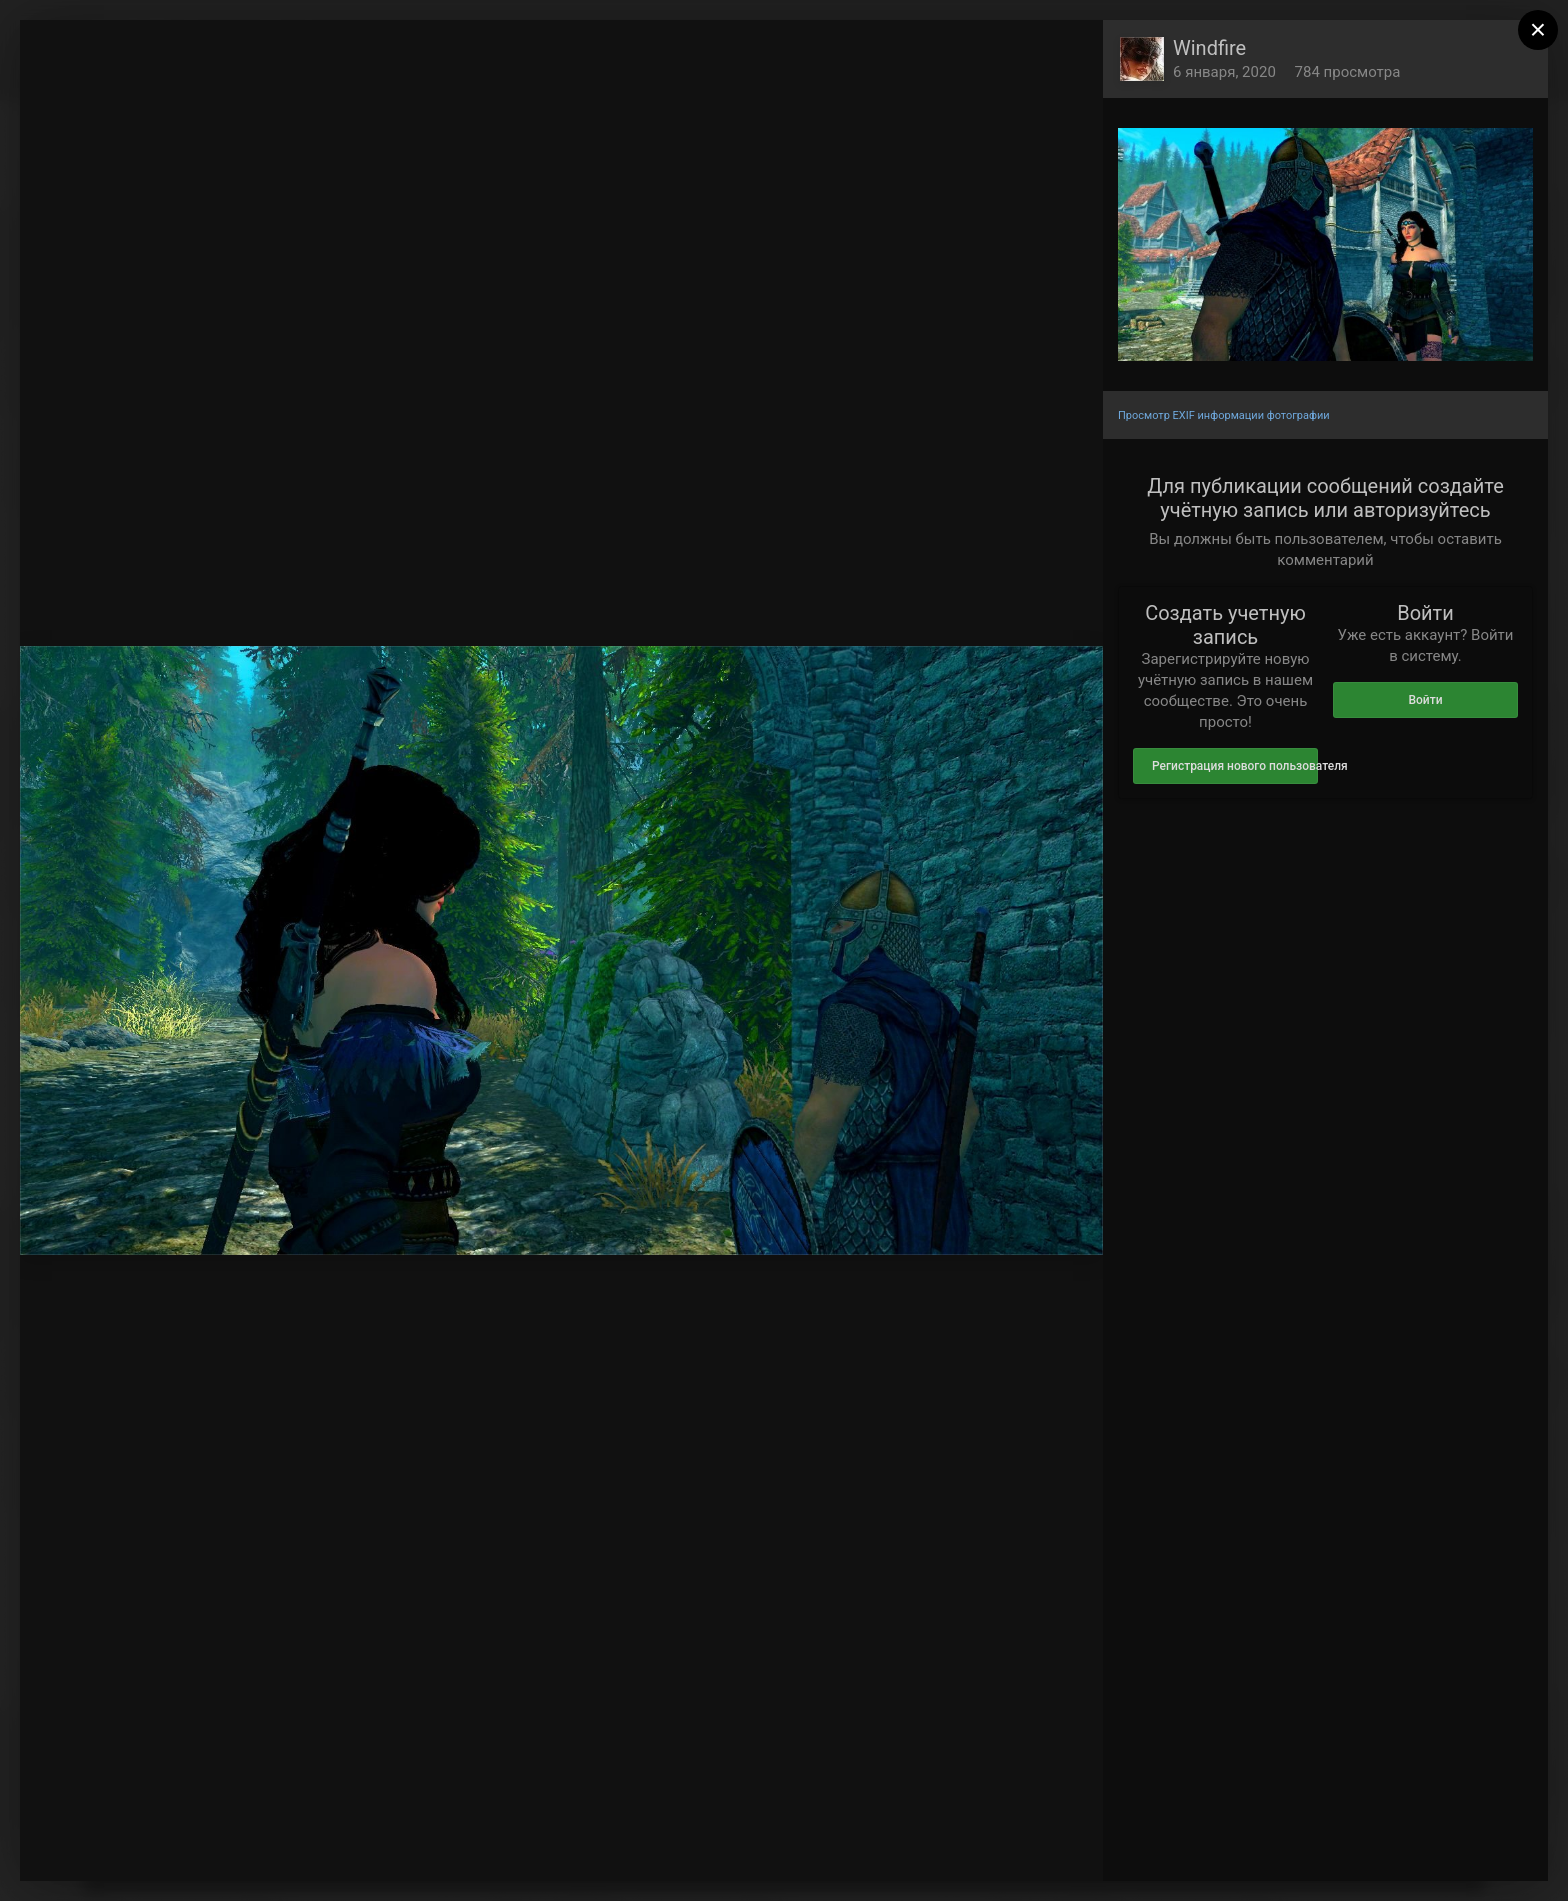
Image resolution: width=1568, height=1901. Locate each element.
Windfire (1209, 48)
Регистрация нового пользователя (1235, 766)
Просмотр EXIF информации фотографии (1224, 415)
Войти (1425, 700)
